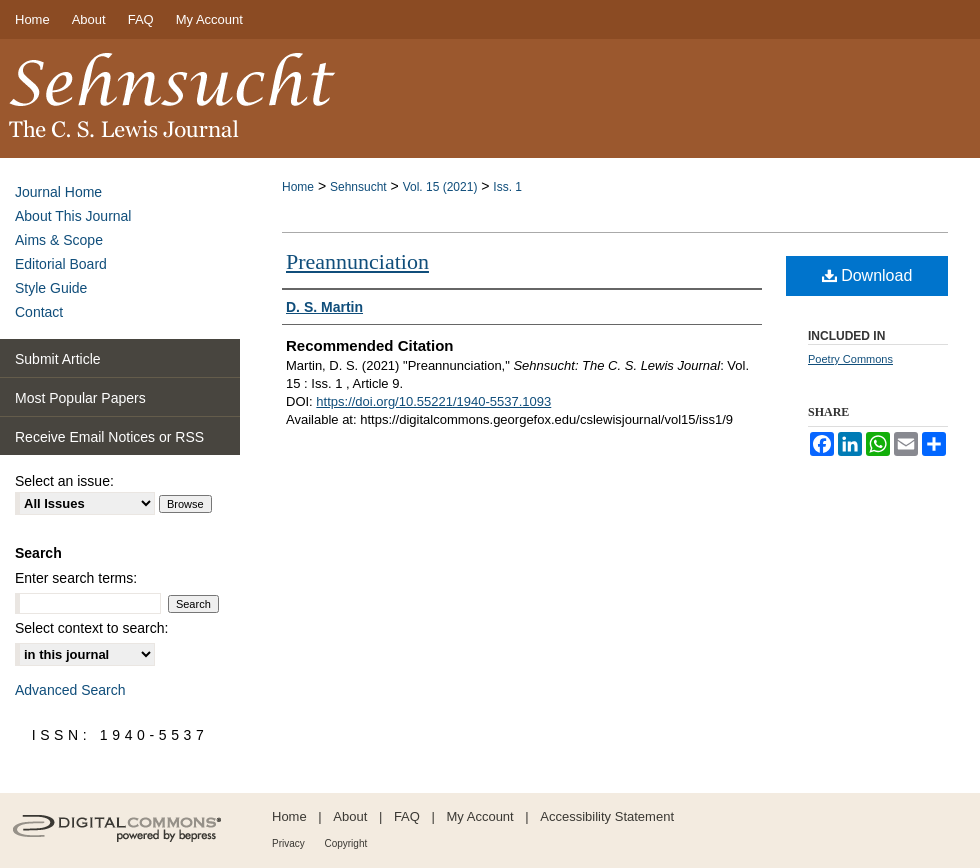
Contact (39, 312)
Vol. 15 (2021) (440, 187)
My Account (480, 816)
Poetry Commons (850, 359)
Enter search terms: (76, 578)
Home (298, 187)
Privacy (288, 843)
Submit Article (58, 359)
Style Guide (51, 288)
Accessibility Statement (607, 816)
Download (867, 275)
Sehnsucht (358, 187)
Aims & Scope (59, 240)
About (350, 816)
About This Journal (73, 216)
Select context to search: (91, 628)
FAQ (407, 816)
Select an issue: (64, 481)
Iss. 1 (507, 187)
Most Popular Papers (80, 398)
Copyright (345, 843)
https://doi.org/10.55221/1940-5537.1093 (433, 401)
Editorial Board (61, 264)
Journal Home (58, 192)
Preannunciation (357, 261)
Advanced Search (70, 690)
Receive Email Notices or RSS (109, 437)
